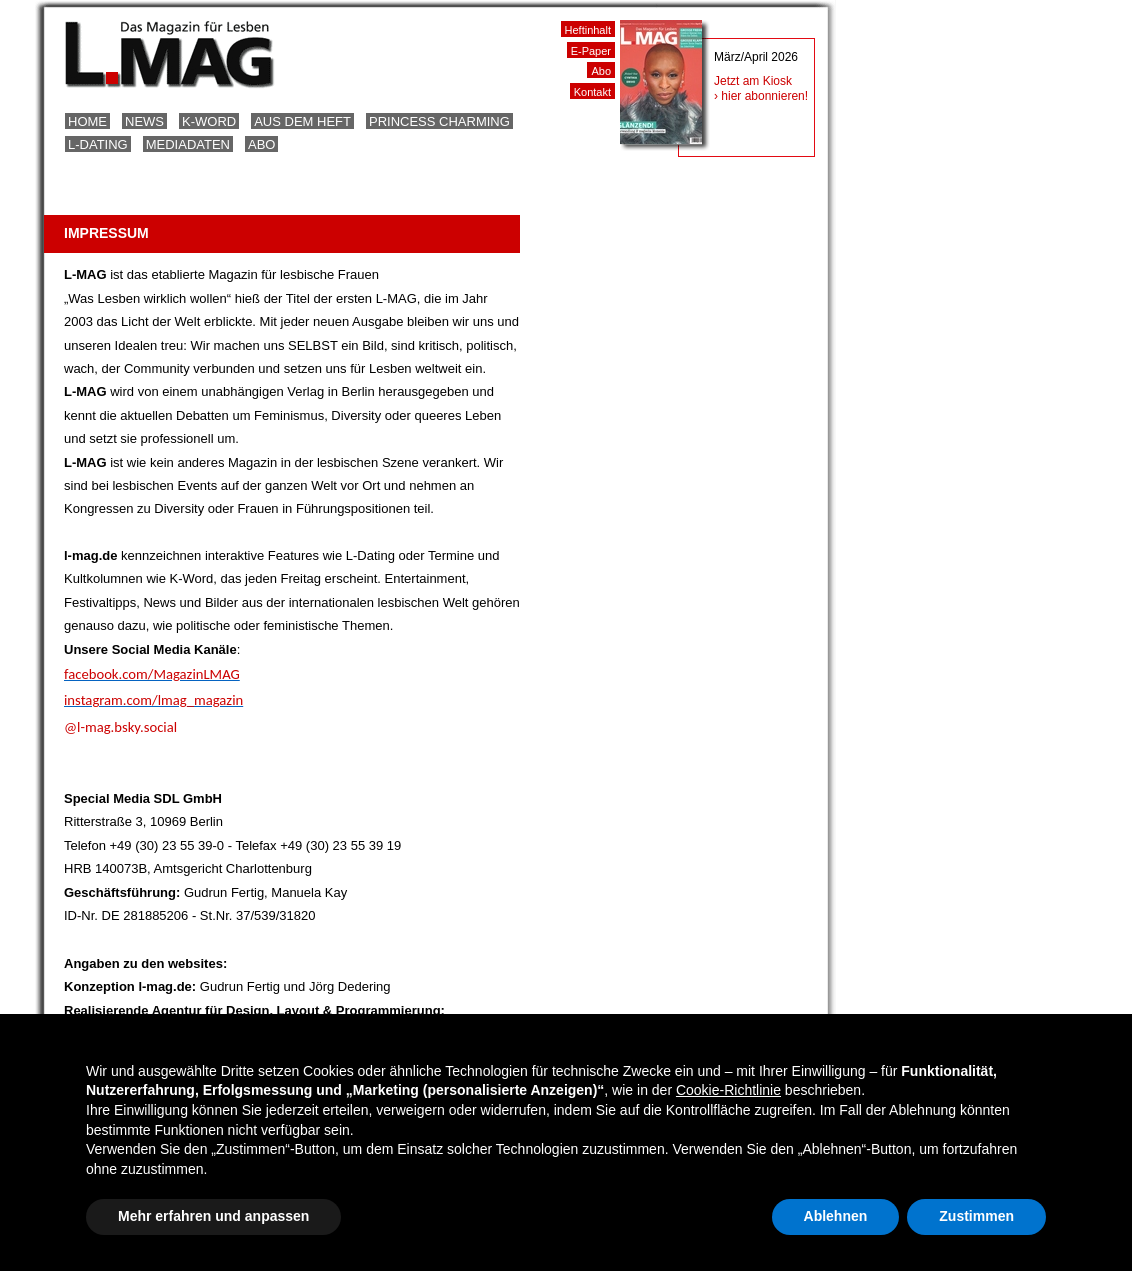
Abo (261, 144)
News (144, 121)
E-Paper (591, 51)
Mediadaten (188, 144)
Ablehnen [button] (836, 1216)
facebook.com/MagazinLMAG (152, 674)
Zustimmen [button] (976, 1216)
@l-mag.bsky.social (120, 727)
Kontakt (592, 92)
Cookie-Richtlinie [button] (728, 1090)
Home (87, 121)
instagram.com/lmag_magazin (153, 700)
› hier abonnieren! (761, 96)
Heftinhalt (588, 30)
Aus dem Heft (302, 121)
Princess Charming (439, 121)
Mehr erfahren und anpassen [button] (213, 1216)
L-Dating (98, 144)
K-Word (209, 121)
